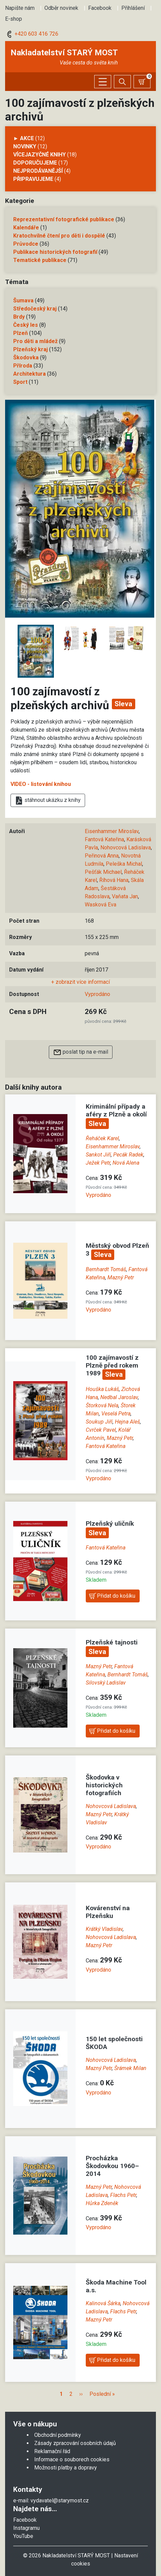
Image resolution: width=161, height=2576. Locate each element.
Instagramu (26, 2528)
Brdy (19, 317)
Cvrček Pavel (101, 1430)
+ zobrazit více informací (80, 982)
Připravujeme (33, 179)
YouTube (23, 2536)
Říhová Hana (113, 880)
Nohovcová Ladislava (125, 847)
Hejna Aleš (127, 1421)
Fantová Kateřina (104, 839)
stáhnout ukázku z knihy (48, 800)
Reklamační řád (52, 2451)
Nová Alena (126, 1163)
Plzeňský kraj (30, 349)
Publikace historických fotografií (55, 252)
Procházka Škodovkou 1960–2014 (112, 2166)
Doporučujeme (35, 162)
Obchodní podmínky (57, 2435)
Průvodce (25, 244)
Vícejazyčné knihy (39, 154)
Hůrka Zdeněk (102, 2203)
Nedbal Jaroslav (119, 1397)
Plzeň (20, 333)
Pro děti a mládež (35, 341)
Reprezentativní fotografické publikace (63, 219)
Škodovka (26, 357)
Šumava (23, 300)
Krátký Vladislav (104, 1929)
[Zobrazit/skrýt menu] (102, 81)
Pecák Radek (128, 1154)
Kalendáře (26, 227)
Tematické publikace (39, 260)
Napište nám (20, 8)
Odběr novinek (61, 8)
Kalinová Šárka (103, 2303)
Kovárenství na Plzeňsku (108, 1912)
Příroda (22, 365)
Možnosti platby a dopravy (65, 2467)
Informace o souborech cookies (71, 2459)
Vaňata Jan (125, 896)
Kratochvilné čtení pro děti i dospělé (59, 235)
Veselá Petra (115, 1413)
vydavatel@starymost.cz (60, 2500)
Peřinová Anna (102, 855)
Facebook (100, 8)
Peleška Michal (124, 864)
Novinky (24, 146)
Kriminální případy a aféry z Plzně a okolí (116, 1110)
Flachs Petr (123, 2195)
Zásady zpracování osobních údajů (75, 2443)
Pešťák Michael (103, 872)
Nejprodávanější (38, 171)
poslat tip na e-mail (80, 1052)
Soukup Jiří (99, 1421)
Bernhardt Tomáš (106, 1269)
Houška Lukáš (102, 1389)
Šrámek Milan (130, 2068)
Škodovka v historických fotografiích (104, 1785)
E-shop (13, 19)
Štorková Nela (102, 1405)
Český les (25, 325)
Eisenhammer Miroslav (112, 831)
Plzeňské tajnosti (112, 1642)
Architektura (29, 374)
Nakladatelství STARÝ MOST (64, 52)
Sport (20, 382)
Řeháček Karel (102, 1138)
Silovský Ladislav (106, 1682)
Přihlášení (133, 8)
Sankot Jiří (98, 1154)
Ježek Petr (98, 1163)
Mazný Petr (120, 1277)
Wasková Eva (100, 904)
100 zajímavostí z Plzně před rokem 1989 (112, 1365)
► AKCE (23, 138)
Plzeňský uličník (110, 1523)
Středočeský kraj (35, 308)
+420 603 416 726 (31, 34)
